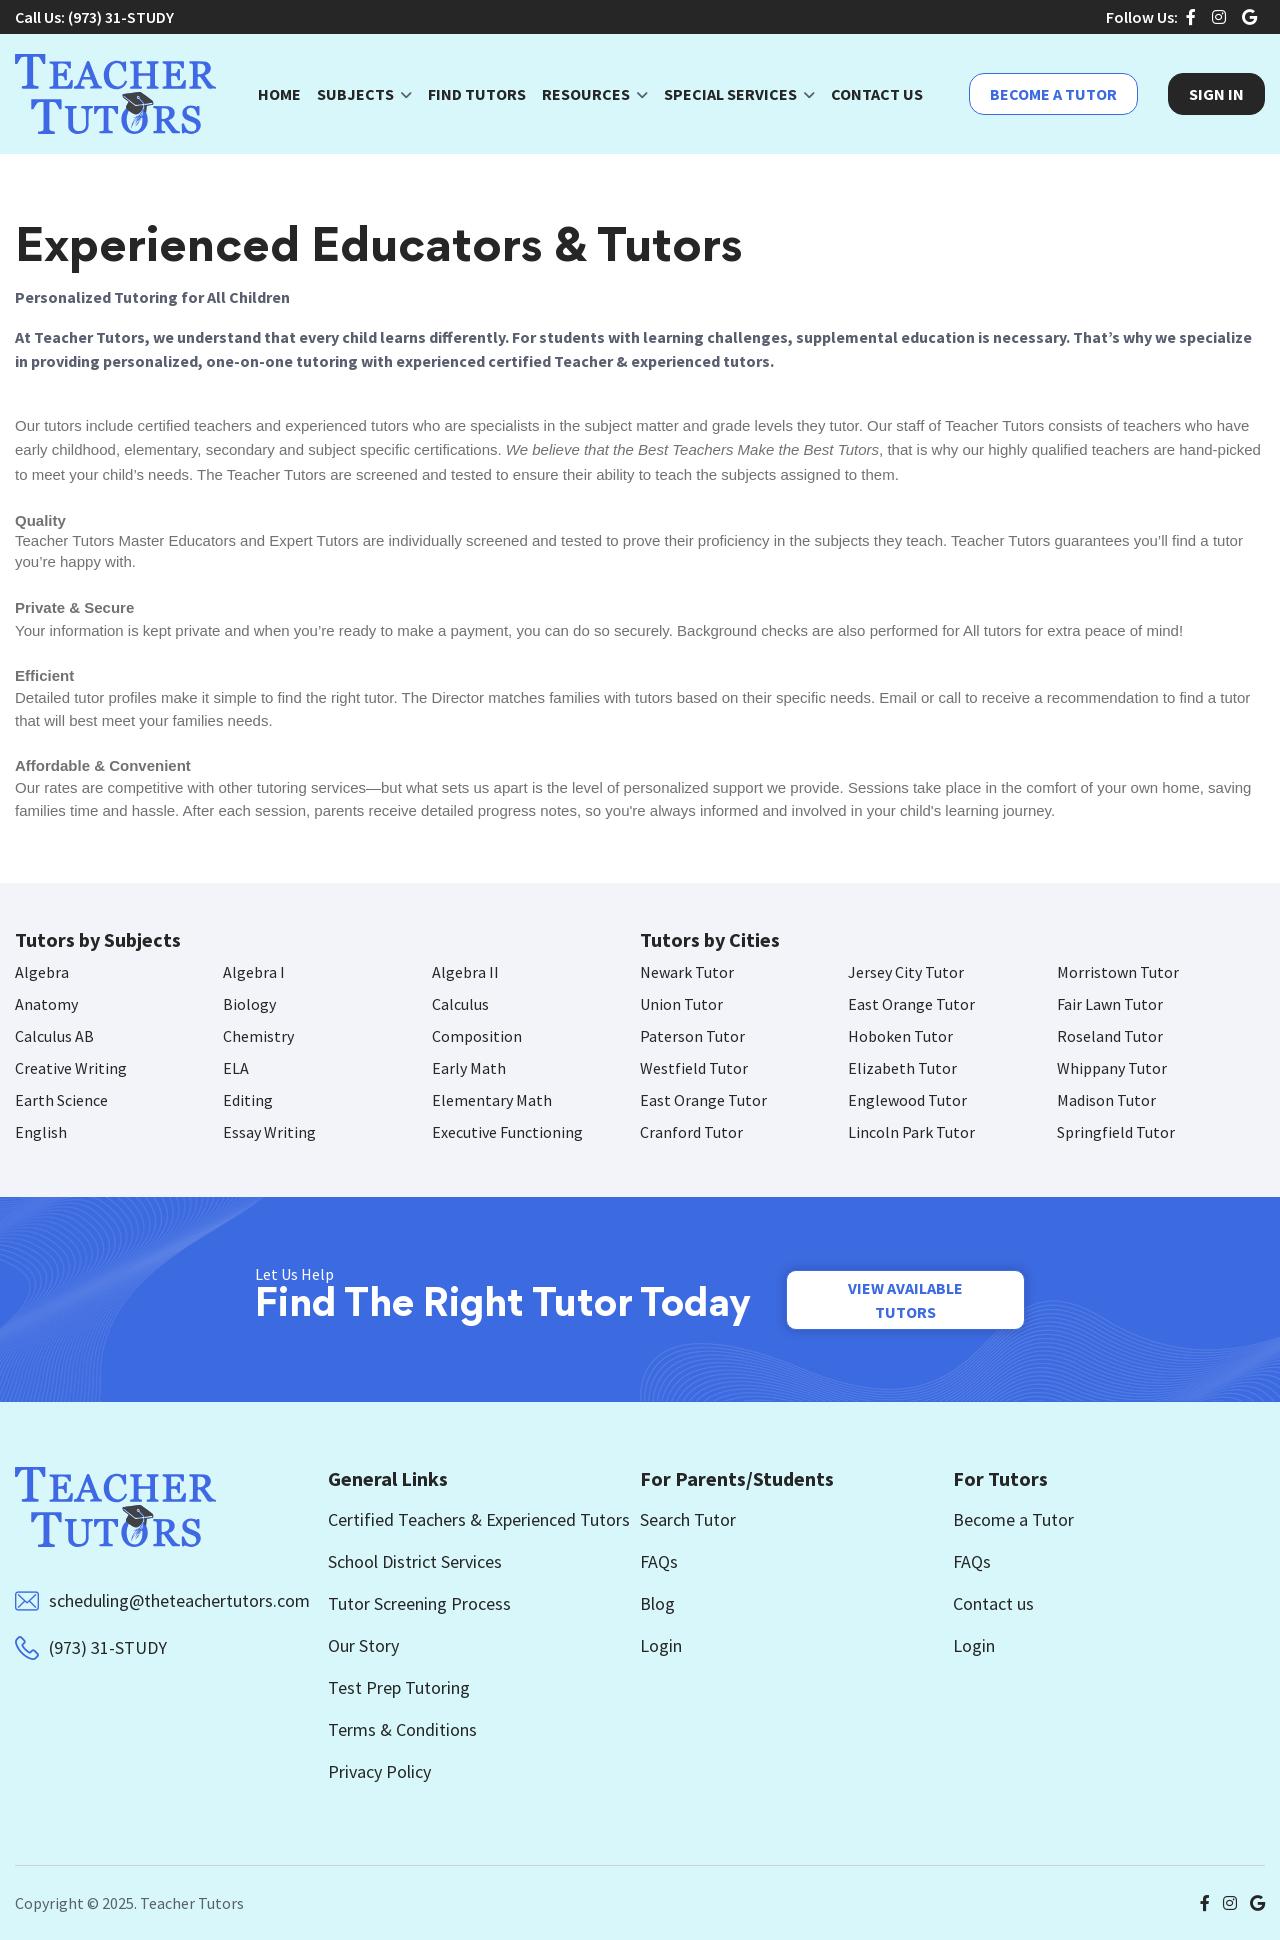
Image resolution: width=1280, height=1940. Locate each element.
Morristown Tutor (1118, 972)
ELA (236, 1068)
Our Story (363, 1645)
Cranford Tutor (691, 1132)
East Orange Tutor (911, 1004)
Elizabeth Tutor (902, 1068)
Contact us (993, 1603)
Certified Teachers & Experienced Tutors (479, 1519)
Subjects (355, 94)
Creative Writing (71, 1068)
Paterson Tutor (692, 1036)
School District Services (415, 1561)
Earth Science (61, 1100)
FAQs (659, 1561)
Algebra (42, 972)
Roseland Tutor (1110, 1036)
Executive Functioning (507, 1132)
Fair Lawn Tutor (1110, 1004)
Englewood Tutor (907, 1100)
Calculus (460, 1004)
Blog (657, 1603)
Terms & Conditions (402, 1729)
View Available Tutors (905, 1300)
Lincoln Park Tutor (911, 1132)
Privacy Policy (379, 1771)
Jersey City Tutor (906, 972)
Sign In (1216, 94)
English (41, 1132)
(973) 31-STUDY (121, 17)
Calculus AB (54, 1036)
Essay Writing (269, 1132)
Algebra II (465, 972)
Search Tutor (688, 1519)
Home (279, 94)
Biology (249, 1004)
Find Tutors (477, 94)
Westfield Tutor (694, 1068)
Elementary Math (492, 1100)
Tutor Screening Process (419, 1603)
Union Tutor (681, 1004)
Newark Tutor (687, 972)
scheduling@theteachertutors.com (179, 1600)
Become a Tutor (1053, 94)
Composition (477, 1036)
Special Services (730, 94)
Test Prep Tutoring (399, 1687)
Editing (248, 1100)
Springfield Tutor (1116, 1132)
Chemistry (258, 1036)
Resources (586, 94)
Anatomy (46, 1004)
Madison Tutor (1106, 1100)
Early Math (469, 1068)
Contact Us (877, 94)
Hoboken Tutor (900, 1036)
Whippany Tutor (1112, 1068)
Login (661, 1645)
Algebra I (254, 972)
